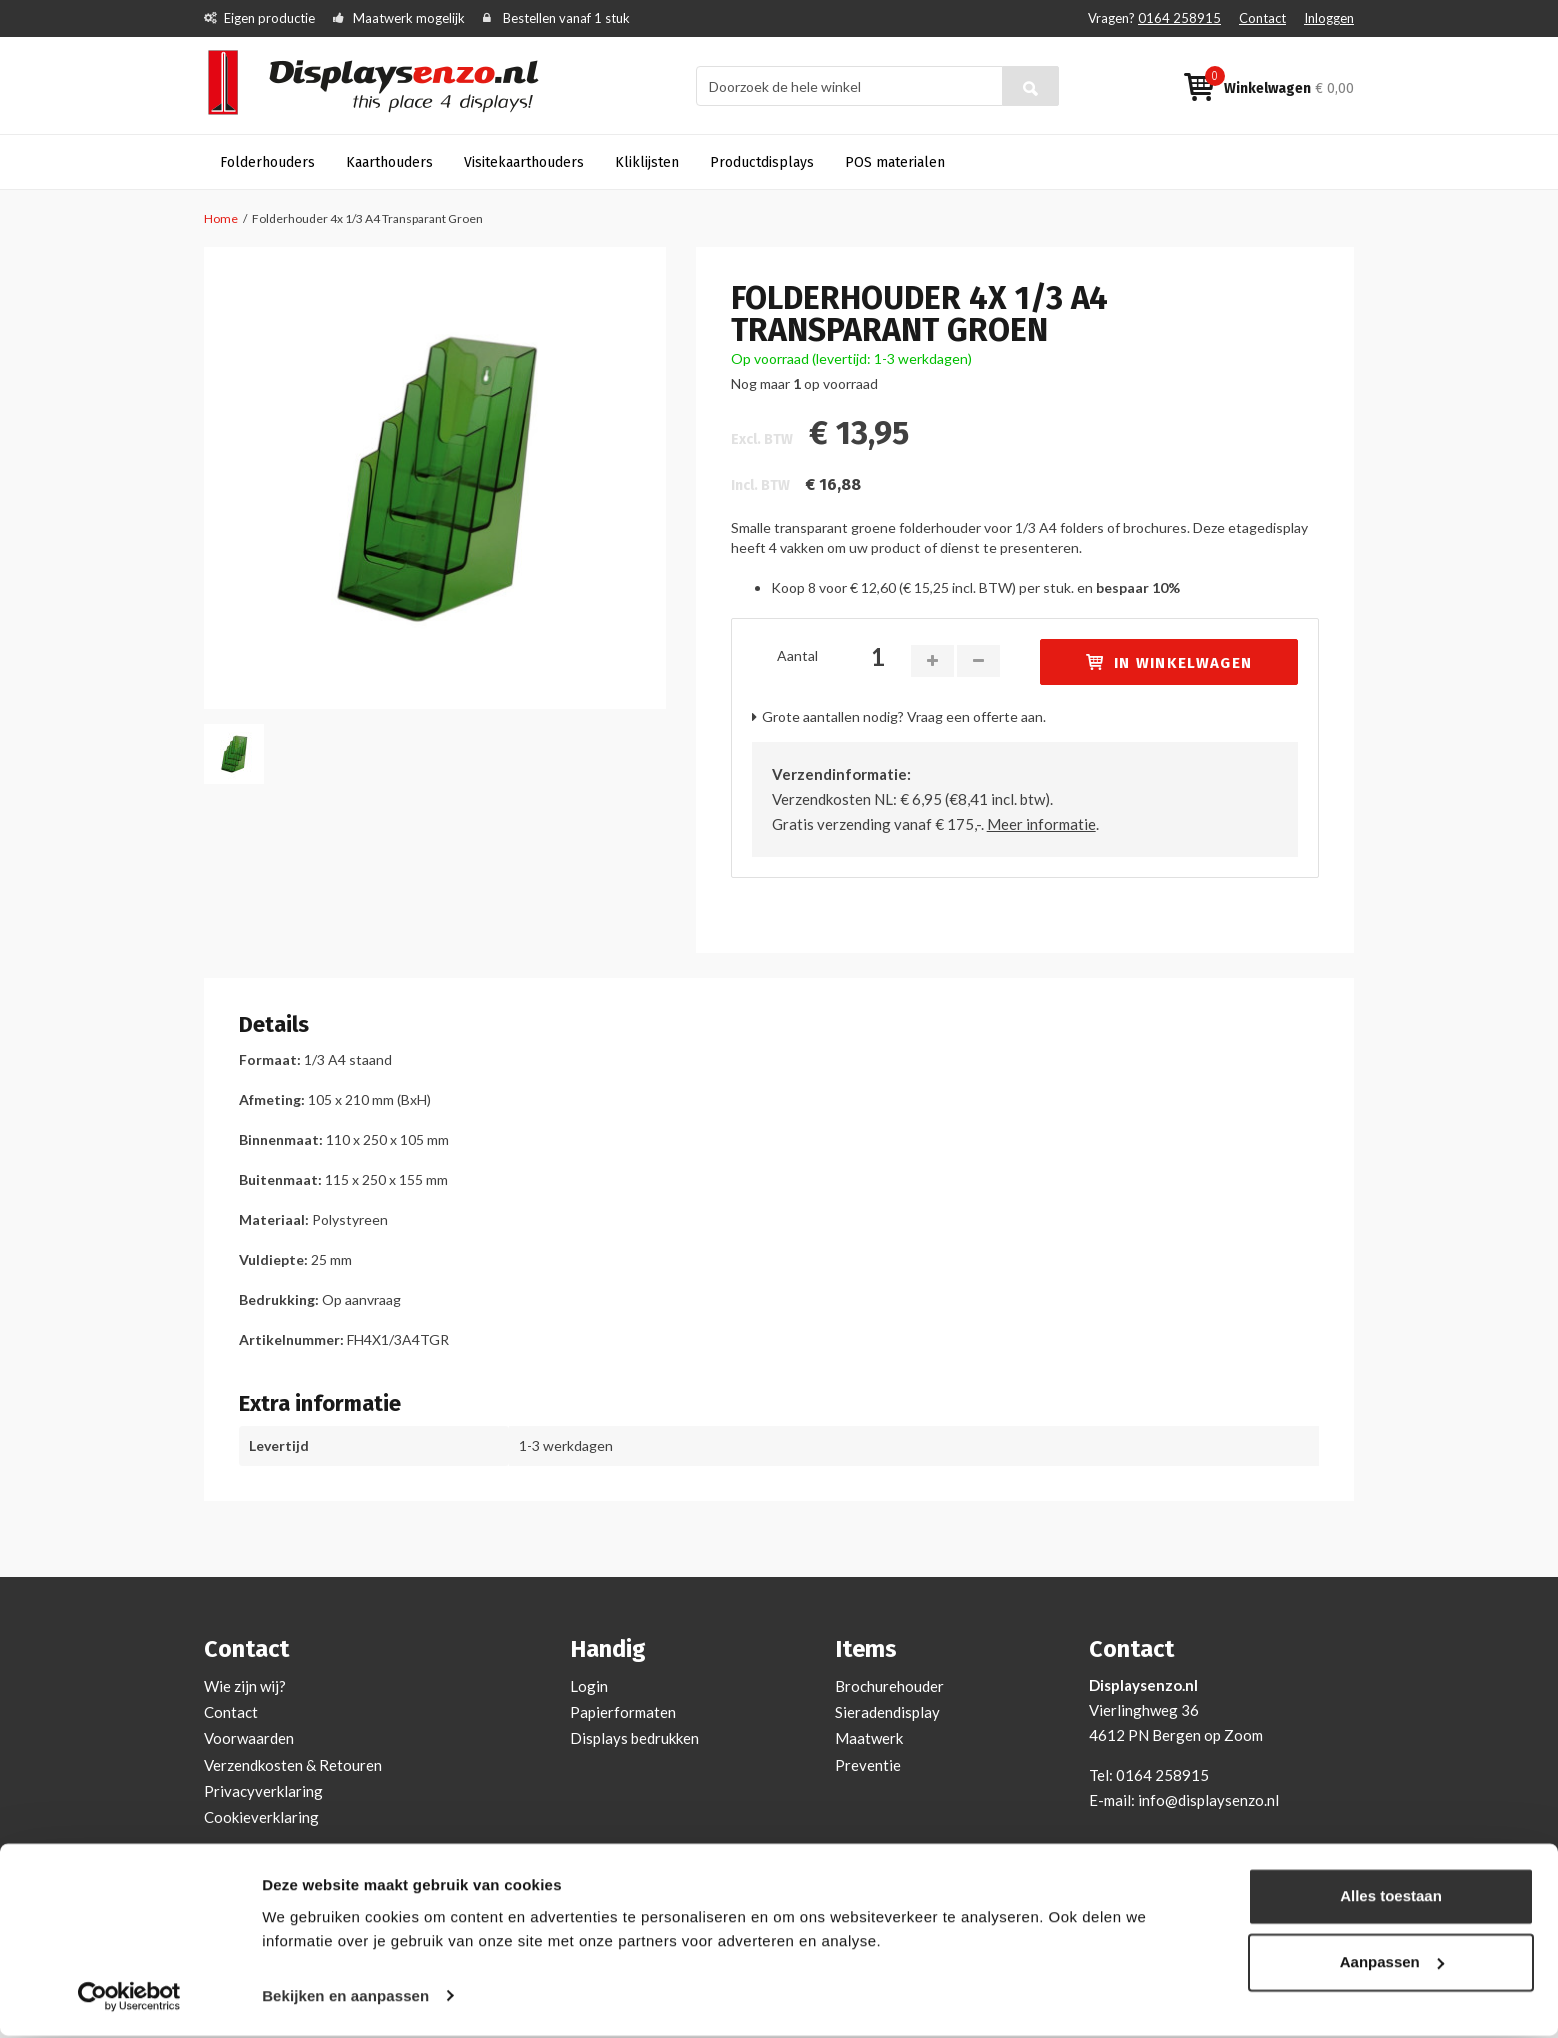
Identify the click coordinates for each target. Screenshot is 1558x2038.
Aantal (797, 655)
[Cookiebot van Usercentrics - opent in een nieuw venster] (129, 1999)
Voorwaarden (249, 1738)
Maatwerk (869, 1738)
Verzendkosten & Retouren (293, 1765)
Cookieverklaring (261, 1817)
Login (589, 1686)
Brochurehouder (889, 1686)
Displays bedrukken (634, 1738)
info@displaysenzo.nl (1208, 1800)
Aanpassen (1392, 1964)
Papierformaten (623, 1712)
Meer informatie (1041, 824)
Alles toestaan (1391, 1899)
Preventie (868, 1765)
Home (221, 218)
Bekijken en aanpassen (345, 1998)
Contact (1262, 18)
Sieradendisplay (887, 1712)
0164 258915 (1179, 18)
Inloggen (1329, 18)
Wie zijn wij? (245, 1686)
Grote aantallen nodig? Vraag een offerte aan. (904, 716)
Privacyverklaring (263, 1791)
